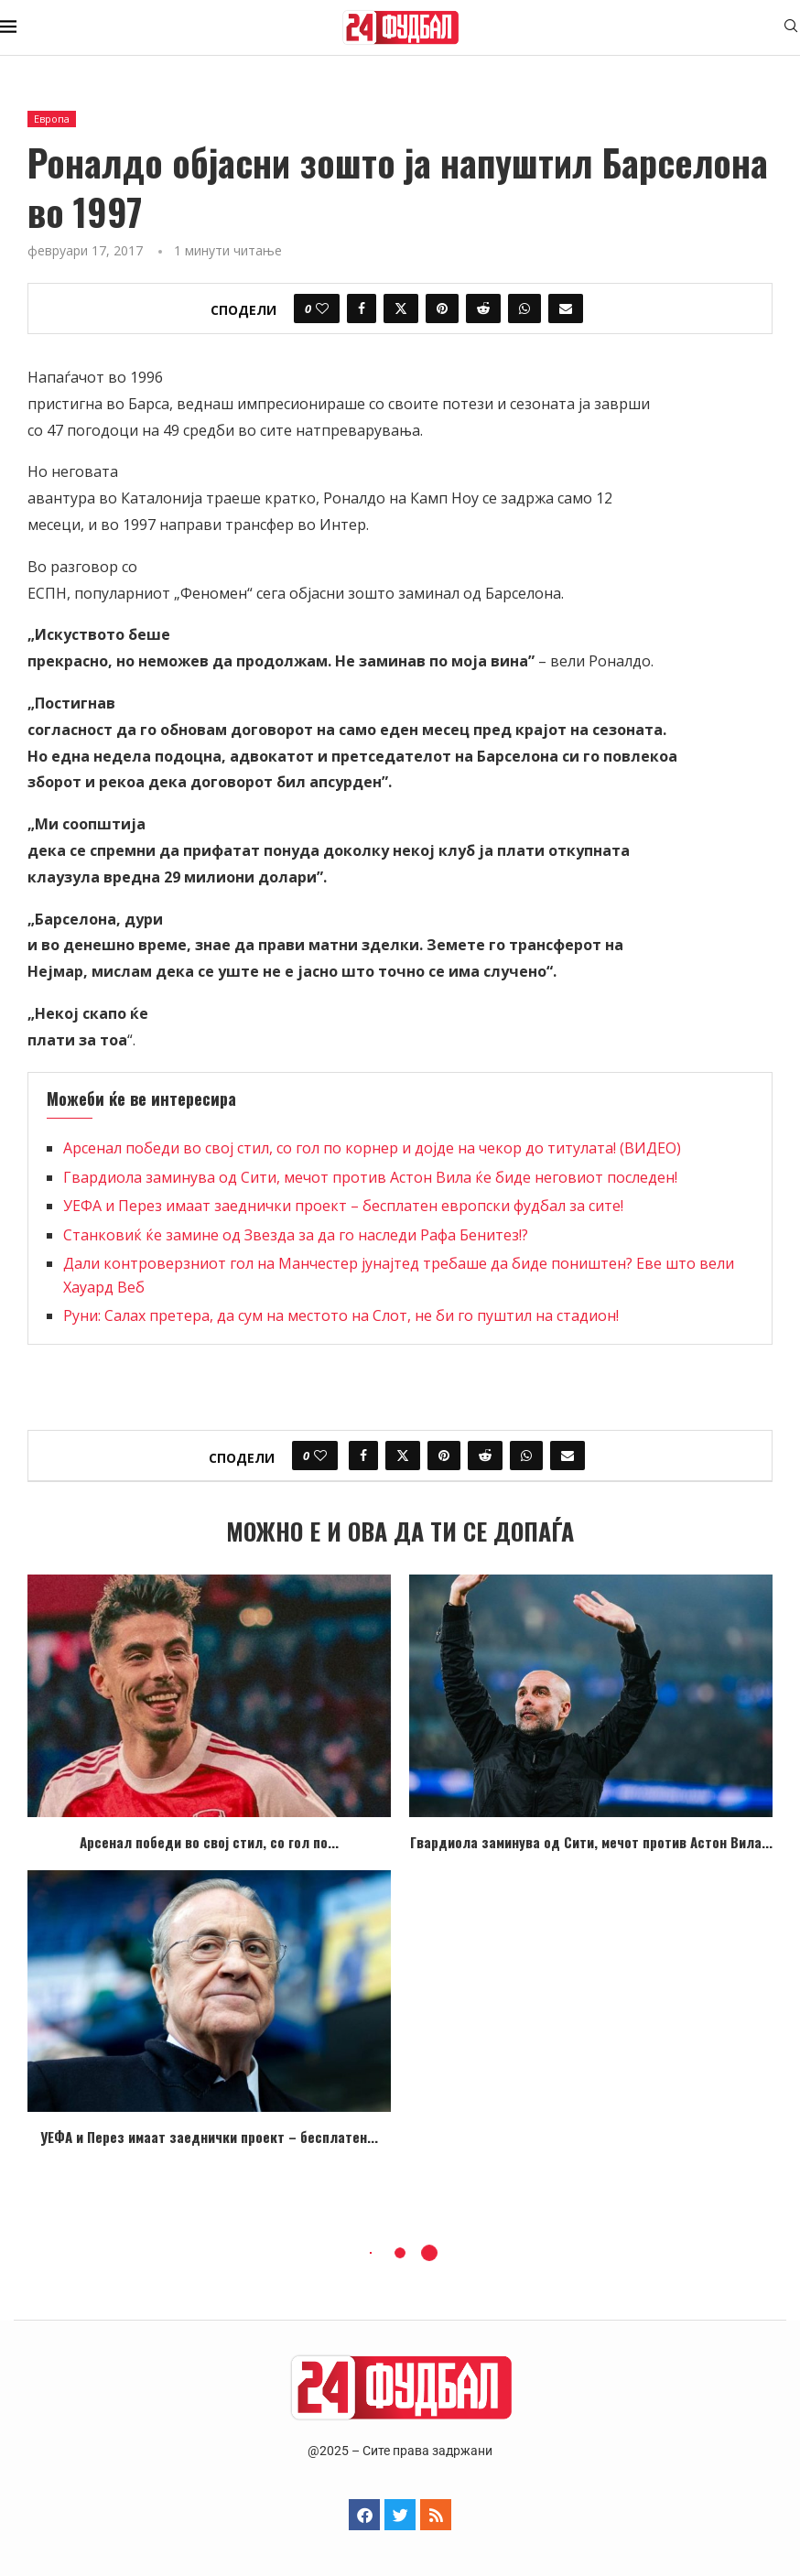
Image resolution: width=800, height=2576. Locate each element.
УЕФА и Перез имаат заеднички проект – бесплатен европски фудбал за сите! (343, 1206)
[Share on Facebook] (361, 308)
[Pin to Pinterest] (442, 308)
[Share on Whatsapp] (524, 308)
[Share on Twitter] (401, 308)
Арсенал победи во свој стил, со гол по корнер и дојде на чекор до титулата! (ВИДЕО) (372, 1148)
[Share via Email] (565, 308)
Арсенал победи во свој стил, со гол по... (209, 1842)
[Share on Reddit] (483, 308)
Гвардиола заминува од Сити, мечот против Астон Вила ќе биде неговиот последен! (370, 1177)
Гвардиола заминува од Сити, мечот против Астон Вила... (591, 1842)
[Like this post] (322, 308)
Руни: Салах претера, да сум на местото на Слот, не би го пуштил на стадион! (341, 1315)
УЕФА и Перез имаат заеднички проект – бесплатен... (209, 2137)
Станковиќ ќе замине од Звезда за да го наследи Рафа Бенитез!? (295, 1235)
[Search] (791, 28)
